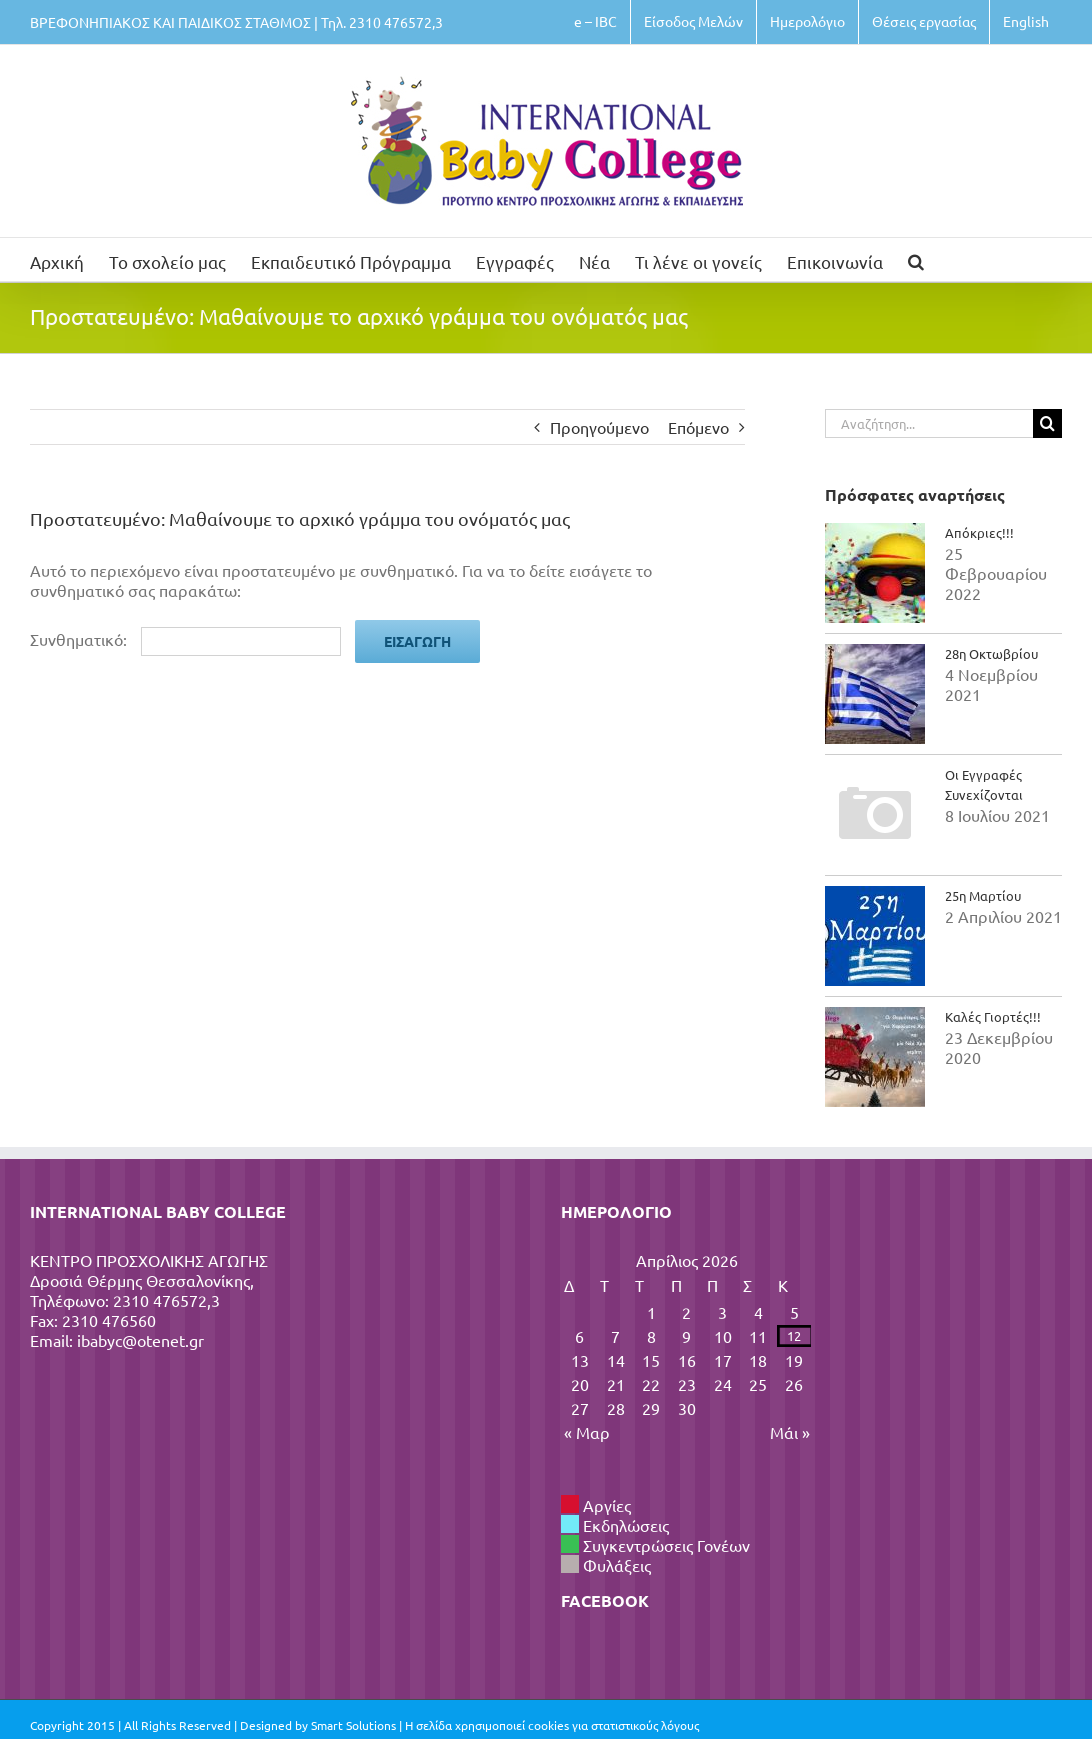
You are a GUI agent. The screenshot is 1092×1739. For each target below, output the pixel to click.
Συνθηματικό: (185, 639)
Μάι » (790, 1432)
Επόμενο (698, 427)
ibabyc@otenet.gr (140, 1340)
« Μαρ (587, 1432)
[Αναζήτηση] (1047, 423)
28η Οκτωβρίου (991, 653)
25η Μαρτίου (983, 895)
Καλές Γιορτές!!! (993, 1016)
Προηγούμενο (599, 427)
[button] (916, 259)
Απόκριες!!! (979, 532)
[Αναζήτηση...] (929, 423)
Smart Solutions (353, 1725)
